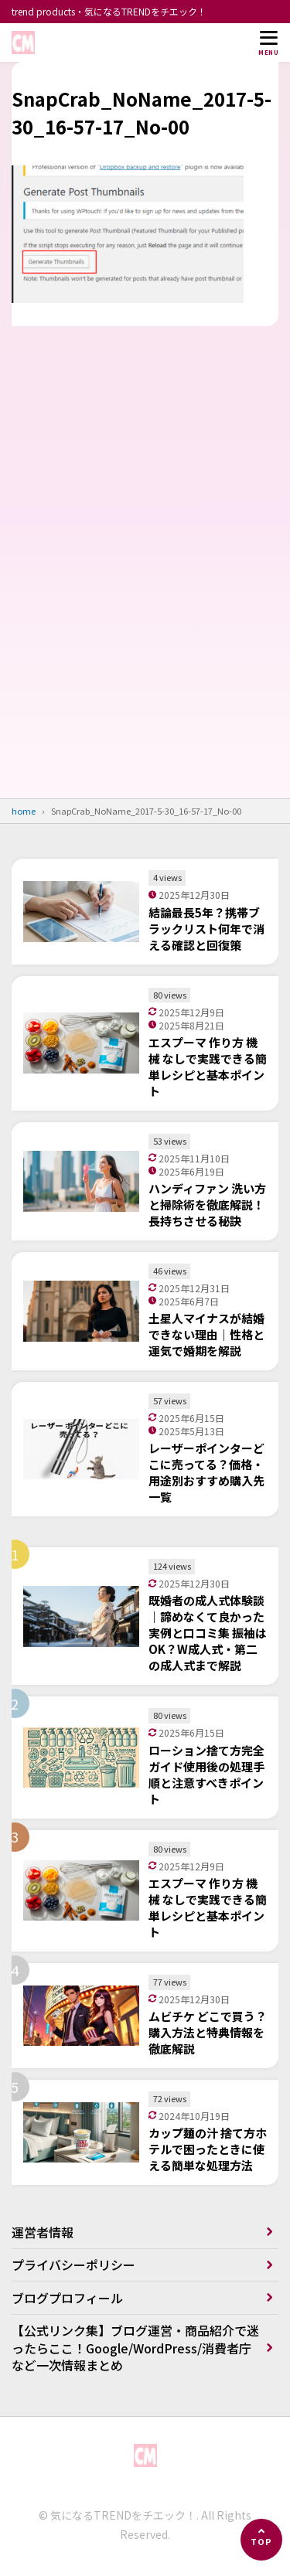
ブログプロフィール (67, 2297)
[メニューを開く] (268, 42)
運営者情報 (42, 2232)
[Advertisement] (145, 607)
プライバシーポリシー (73, 2264)
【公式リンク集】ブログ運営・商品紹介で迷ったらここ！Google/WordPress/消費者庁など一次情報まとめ (135, 2347)
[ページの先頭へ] (261, 2540)
